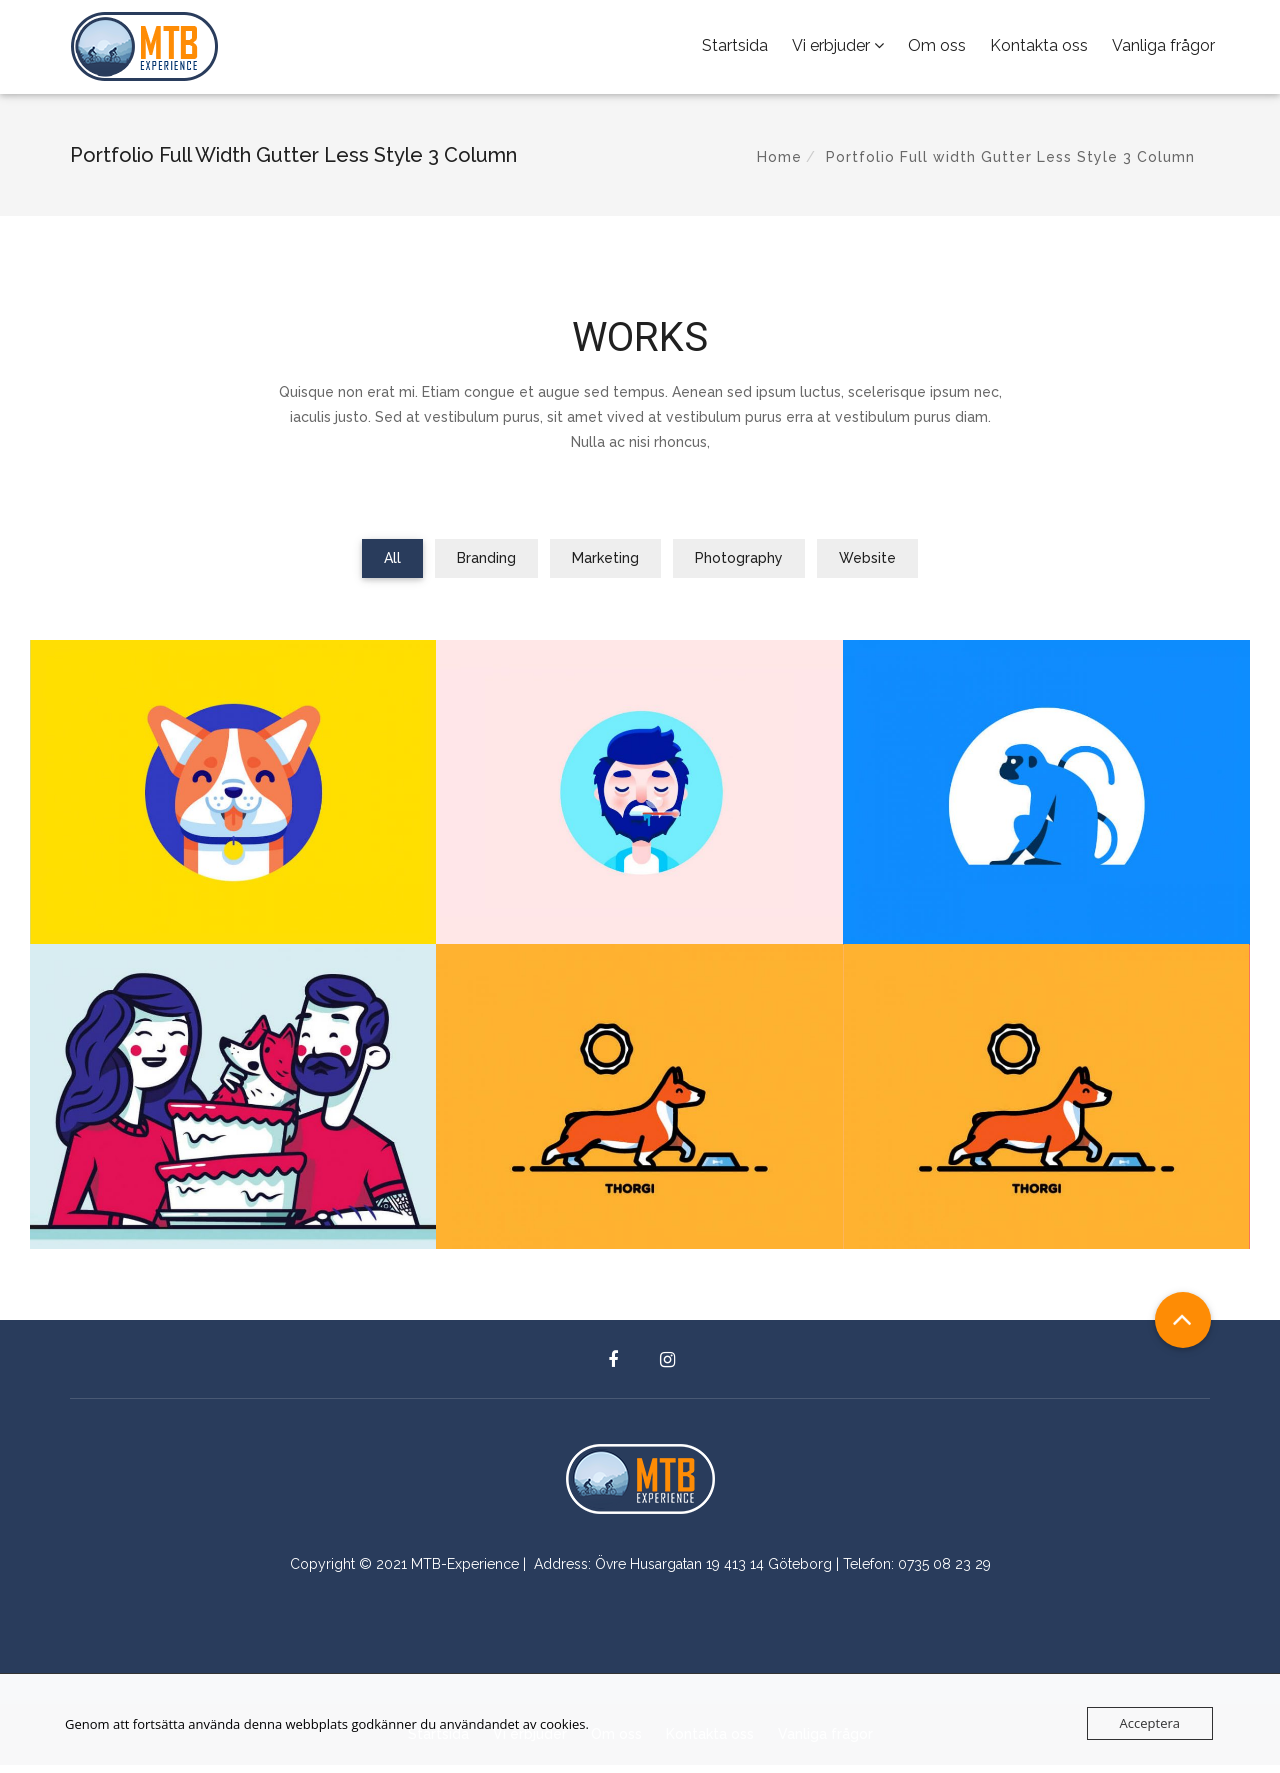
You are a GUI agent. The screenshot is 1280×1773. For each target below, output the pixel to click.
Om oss (937, 49)
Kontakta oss (1039, 49)
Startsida (735, 49)
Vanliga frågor (1163, 49)
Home (779, 165)
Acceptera (1150, 1723)
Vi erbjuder (838, 49)
